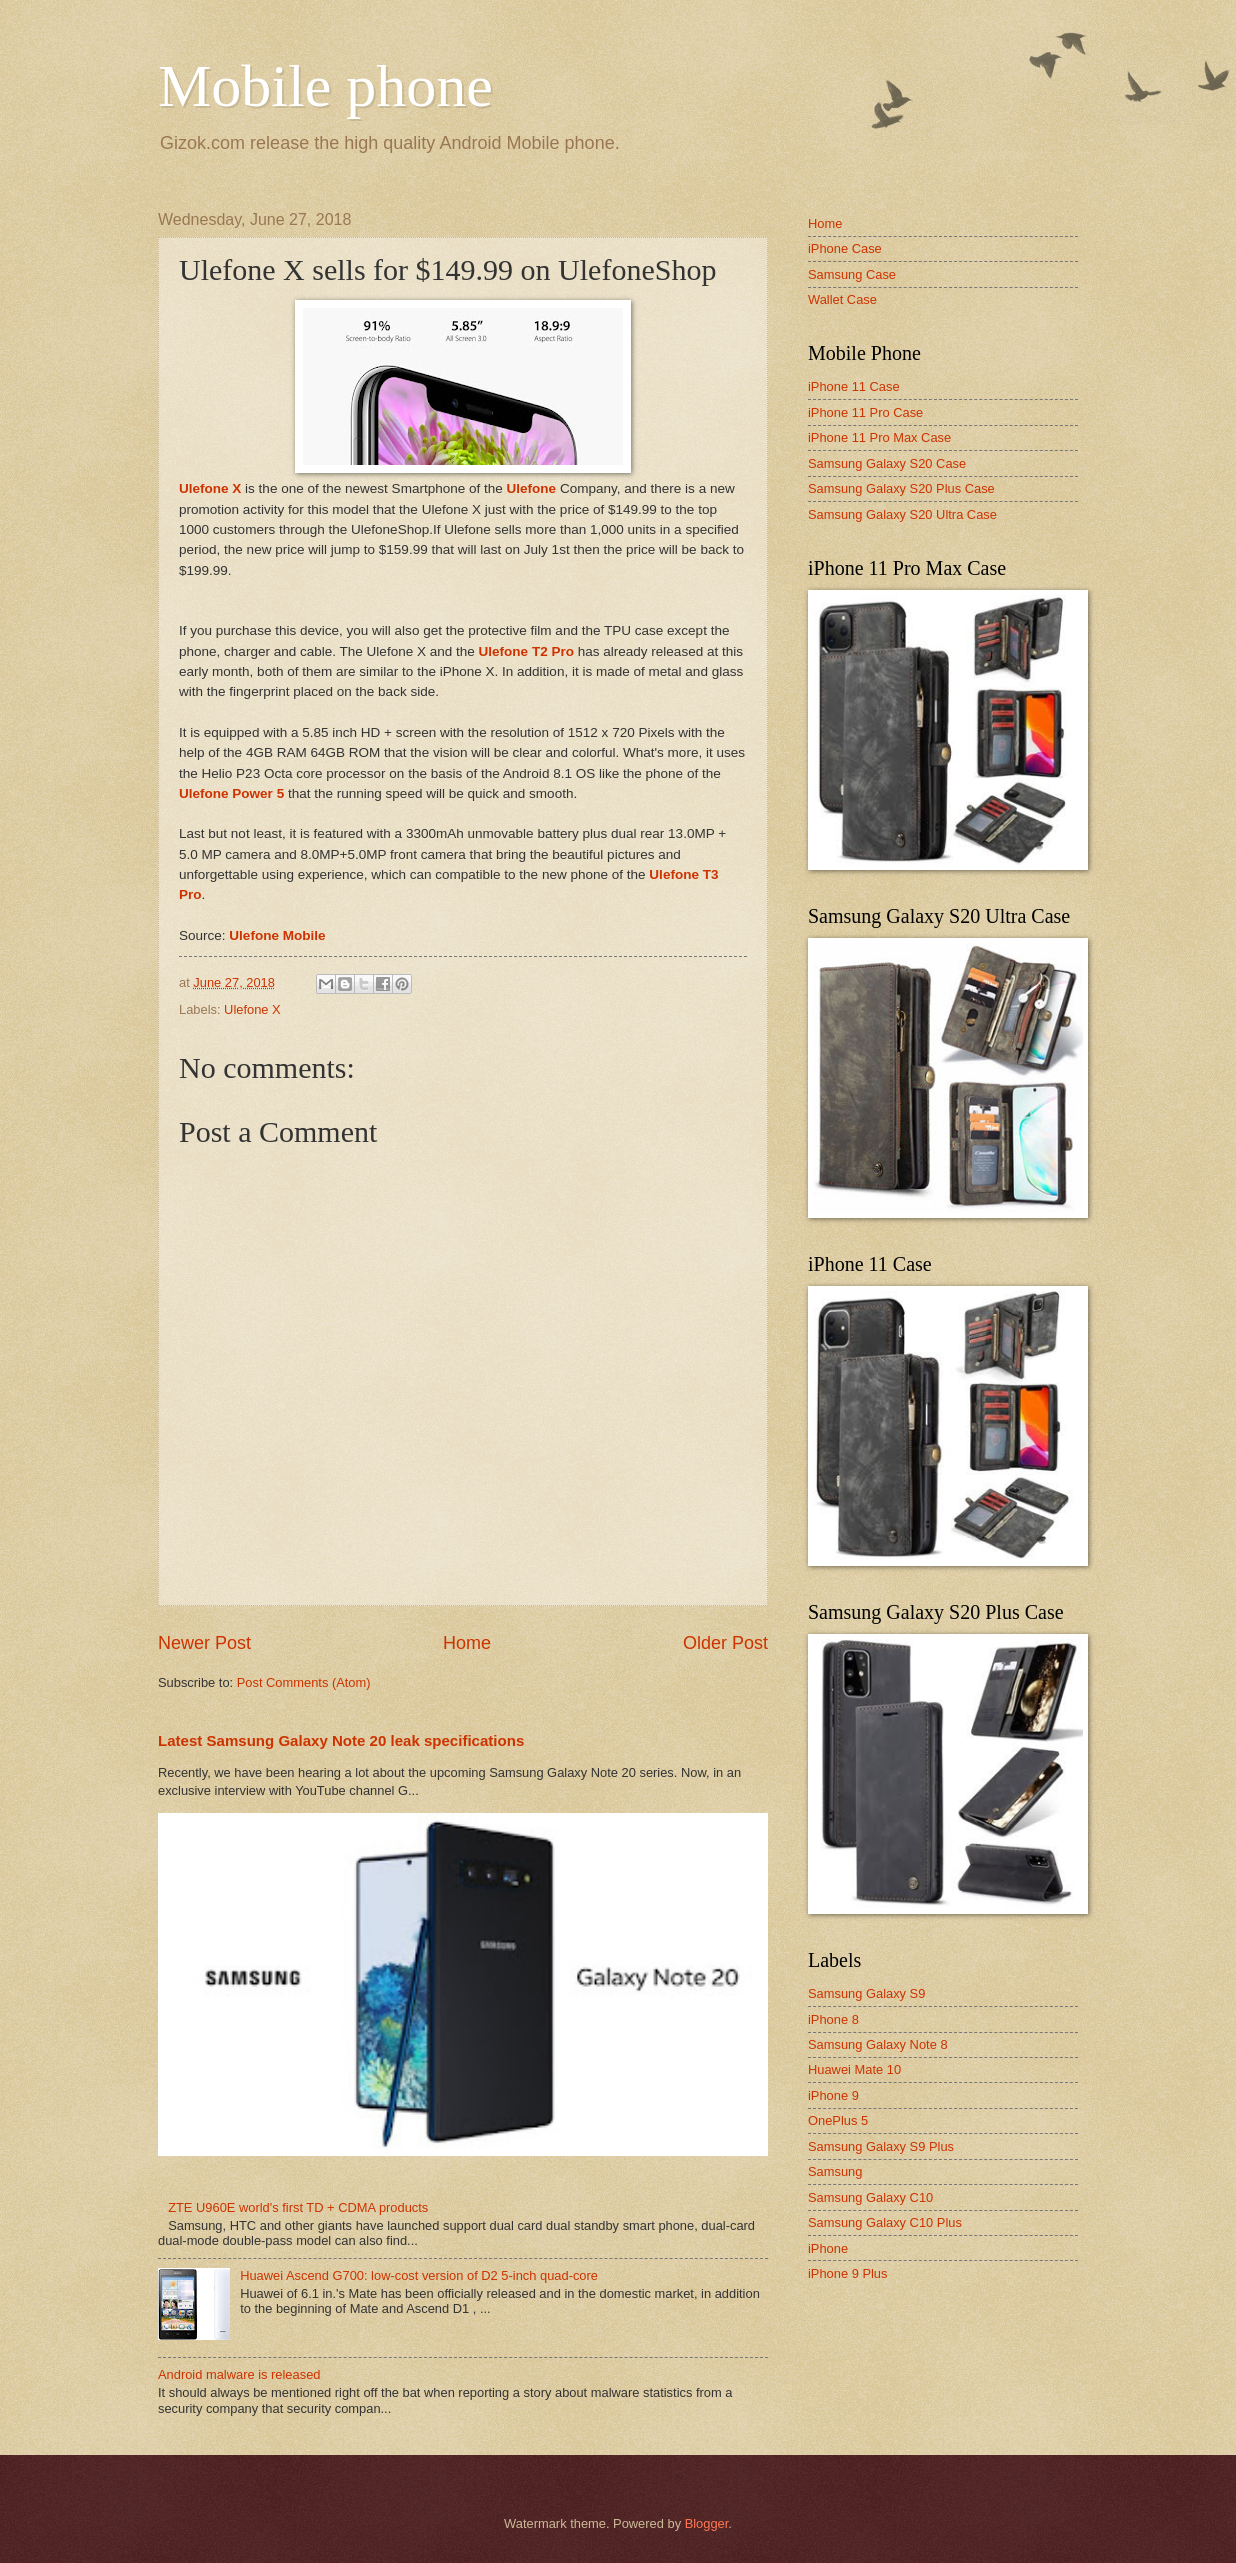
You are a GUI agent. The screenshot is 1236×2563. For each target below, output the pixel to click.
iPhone (828, 2248)
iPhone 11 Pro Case (865, 412)
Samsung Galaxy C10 (870, 2197)
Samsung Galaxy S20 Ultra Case (902, 514)
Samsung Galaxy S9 (866, 1993)
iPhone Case (845, 248)
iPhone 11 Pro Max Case (879, 437)
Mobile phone (325, 86)
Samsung (835, 2171)
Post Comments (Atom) (304, 1682)
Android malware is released (239, 2374)
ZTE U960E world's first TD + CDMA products (298, 2207)
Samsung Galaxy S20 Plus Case (901, 488)
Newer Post (204, 1643)
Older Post (725, 1643)
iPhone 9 (833, 2095)
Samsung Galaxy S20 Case (887, 463)
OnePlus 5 (838, 2120)
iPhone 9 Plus (847, 2273)
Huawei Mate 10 (854, 2069)
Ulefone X (252, 1009)
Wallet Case (842, 299)
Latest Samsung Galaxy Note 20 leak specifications (341, 1740)
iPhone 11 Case (854, 386)
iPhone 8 (833, 2019)
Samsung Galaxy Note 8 (878, 2044)
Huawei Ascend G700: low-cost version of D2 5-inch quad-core (419, 2275)
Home (467, 1643)
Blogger (707, 2523)
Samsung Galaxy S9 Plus (881, 2146)
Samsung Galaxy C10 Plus (885, 2222)
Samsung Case (852, 274)
